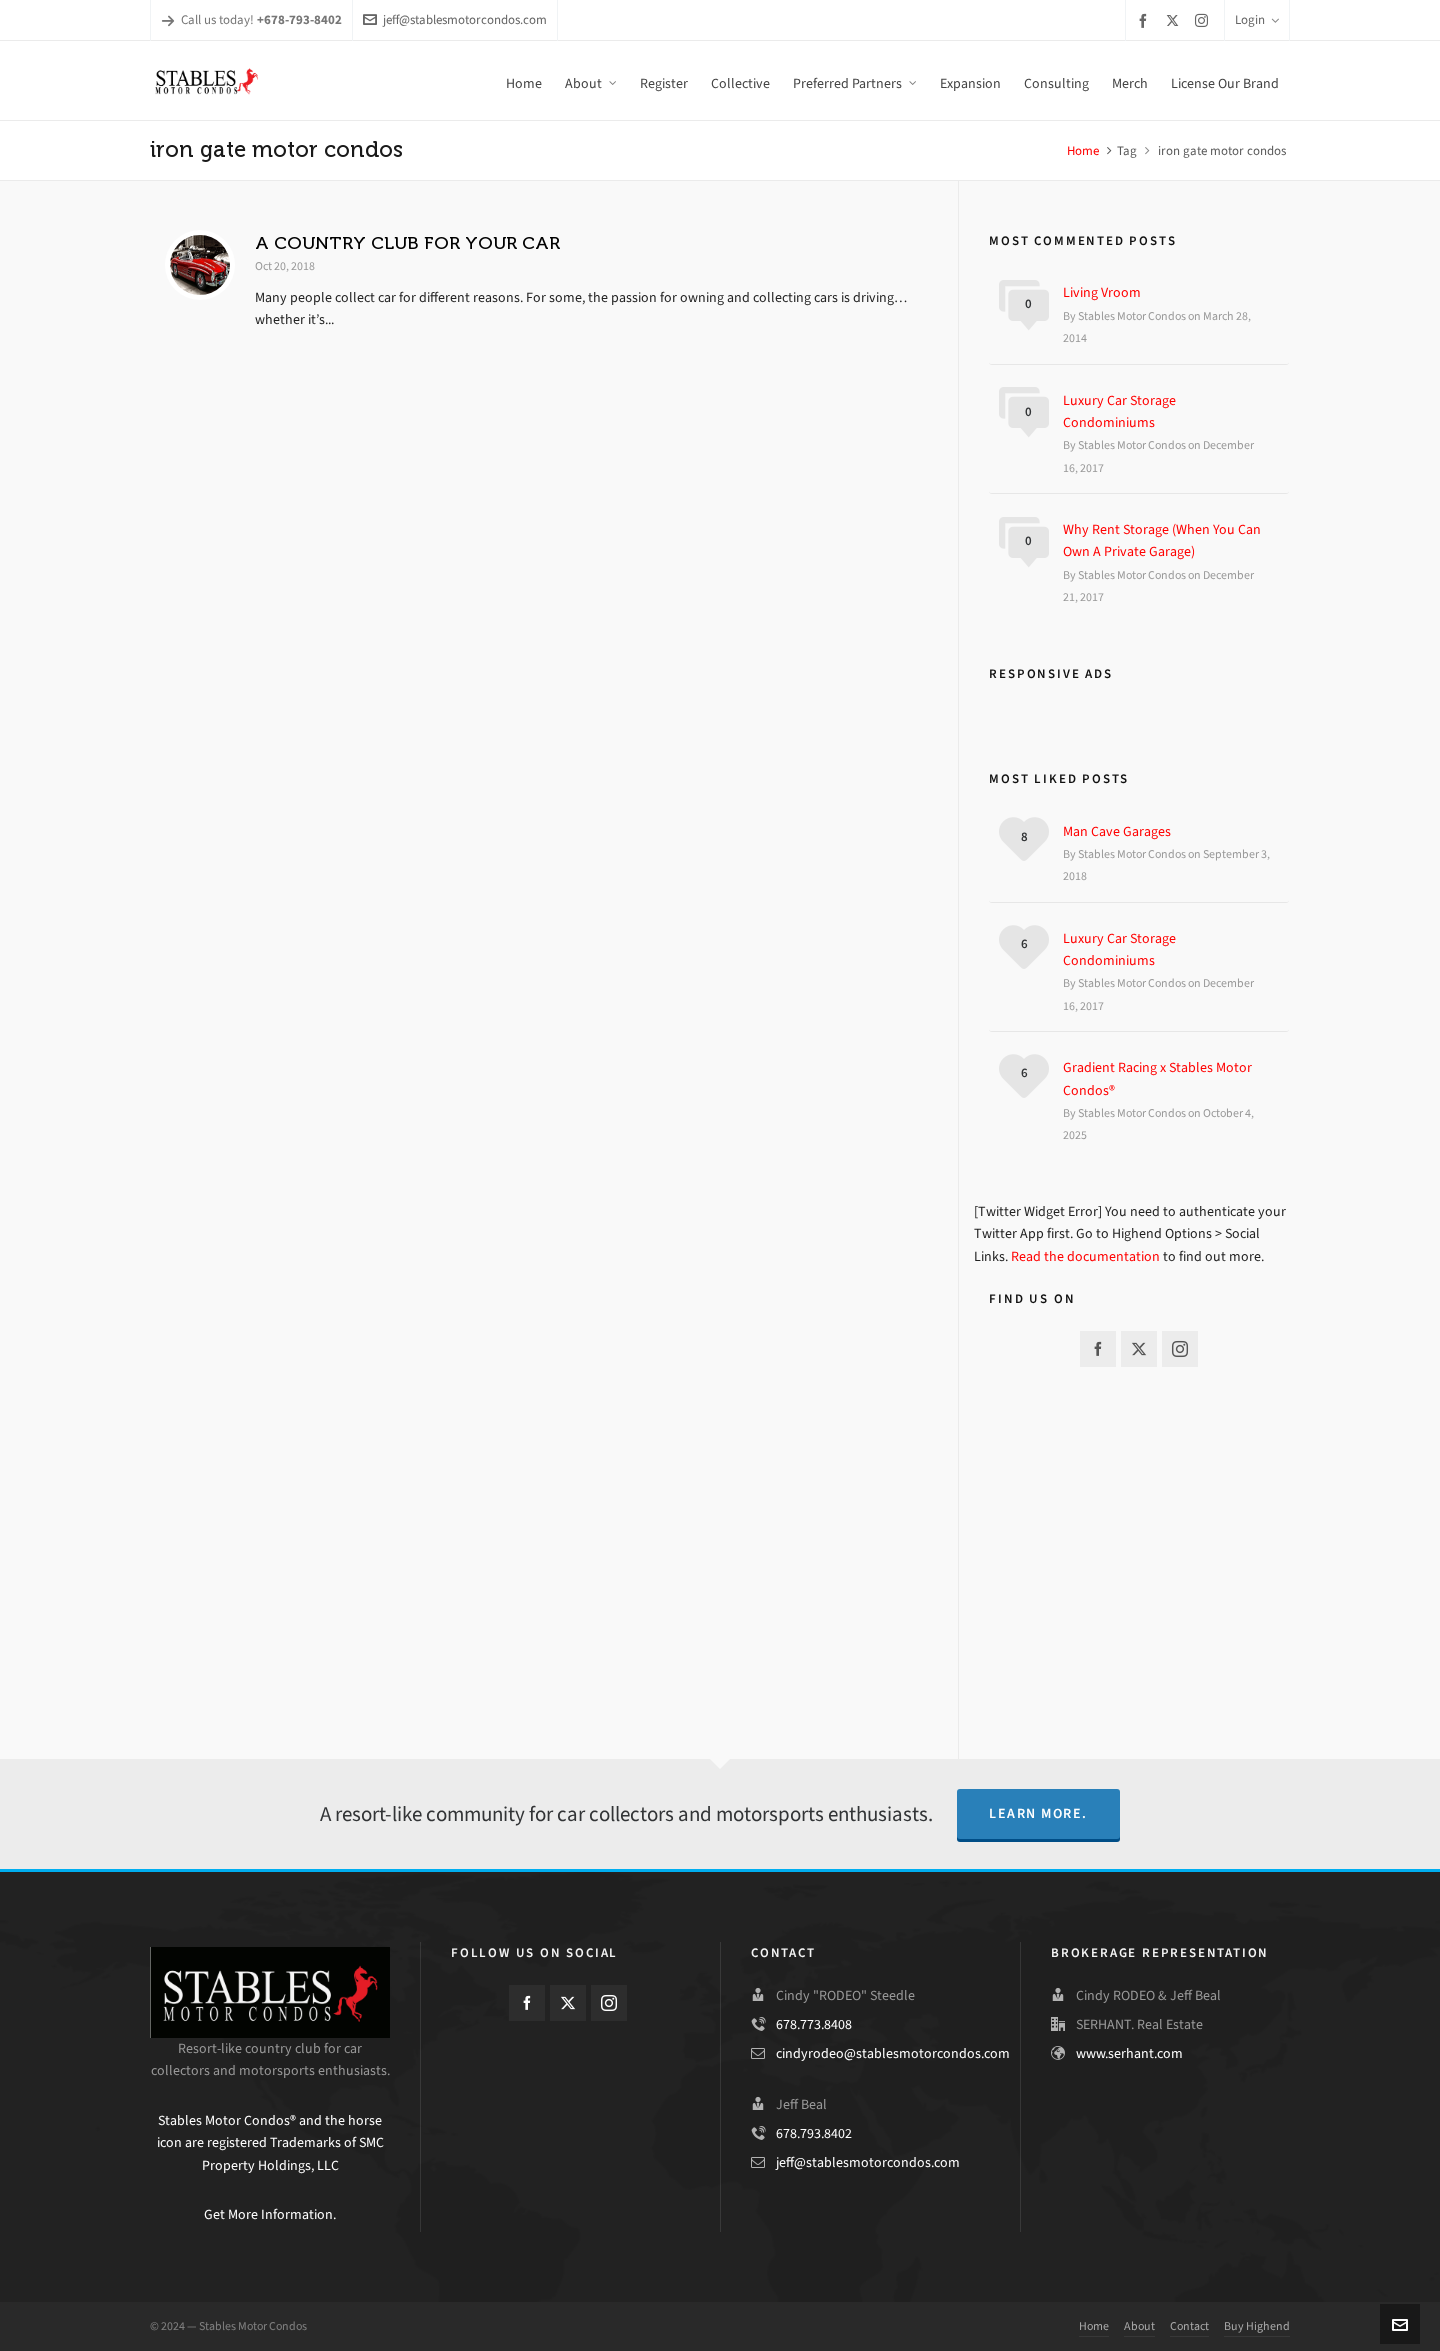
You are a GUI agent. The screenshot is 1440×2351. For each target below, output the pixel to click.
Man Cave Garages (1117, 831)
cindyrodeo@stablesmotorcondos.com (893, 2053)
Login (1257, 19)
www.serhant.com (1129, 2053)
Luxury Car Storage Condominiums (1119, 411)
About (1139, 2326)
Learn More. (1038, 1813)
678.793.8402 (814, 2133)
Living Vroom (1102, 292)
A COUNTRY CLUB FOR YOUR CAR (407, 243)
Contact (1189, 2326)
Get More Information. (270, 2214)
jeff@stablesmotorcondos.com (455, 19)
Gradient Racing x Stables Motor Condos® (1157, 1078)
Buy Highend (1257, 2326)
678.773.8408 (814, 2024)
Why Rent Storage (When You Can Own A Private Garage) (1162, 540)
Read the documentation (1085, 1256)
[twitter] (1175, 20)
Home (1083, 150)
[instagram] (1204, 20)
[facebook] (1146, 20)
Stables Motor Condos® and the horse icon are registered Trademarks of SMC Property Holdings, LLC (270, 2143)
